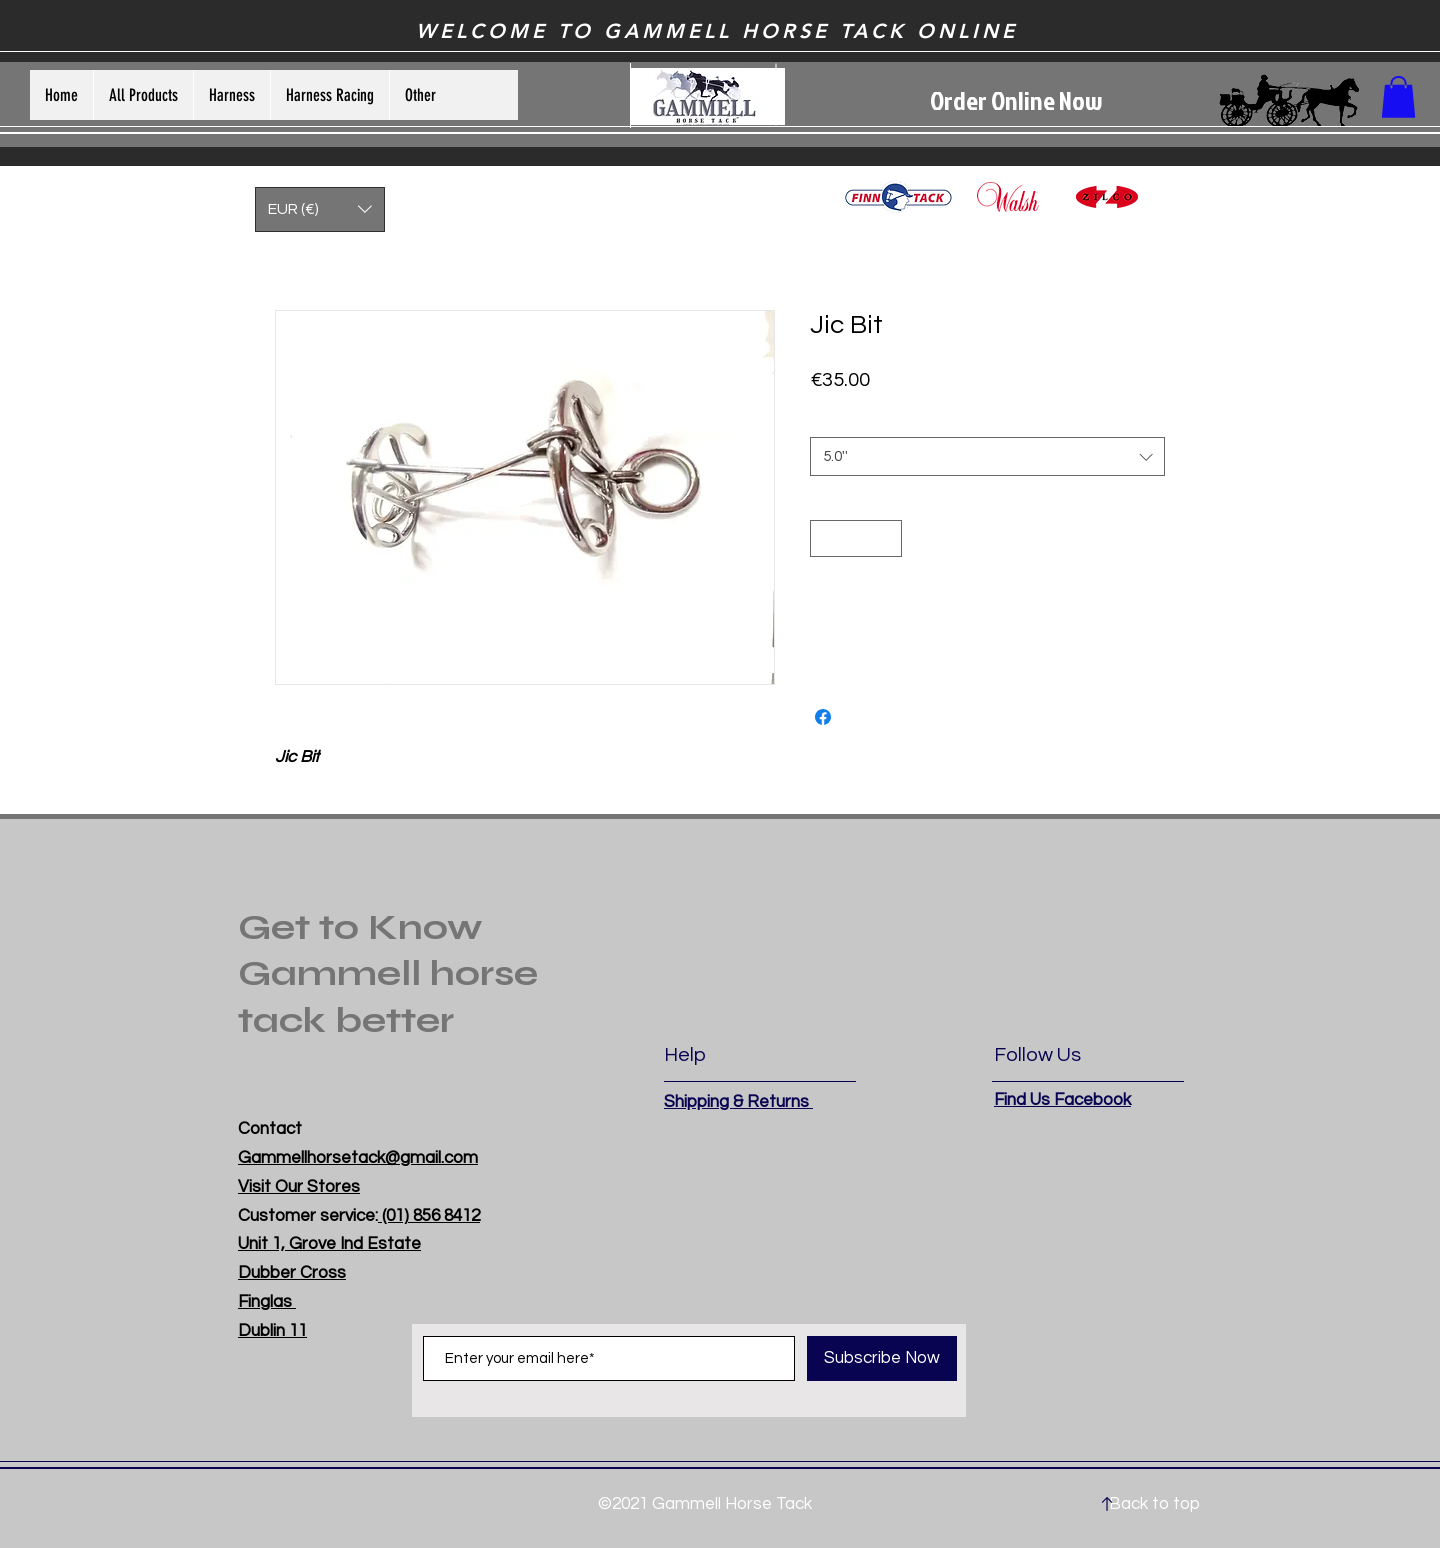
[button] (1398, 97)
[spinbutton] (856, 538)
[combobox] (987, 456)
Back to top (1154, 1504)
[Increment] (886, 538)
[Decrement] (825, 538)
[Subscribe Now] (882, 1358)
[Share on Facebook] (823, 717)
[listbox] (320, 209)
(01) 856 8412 (429, 1216)
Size (828, 419)
